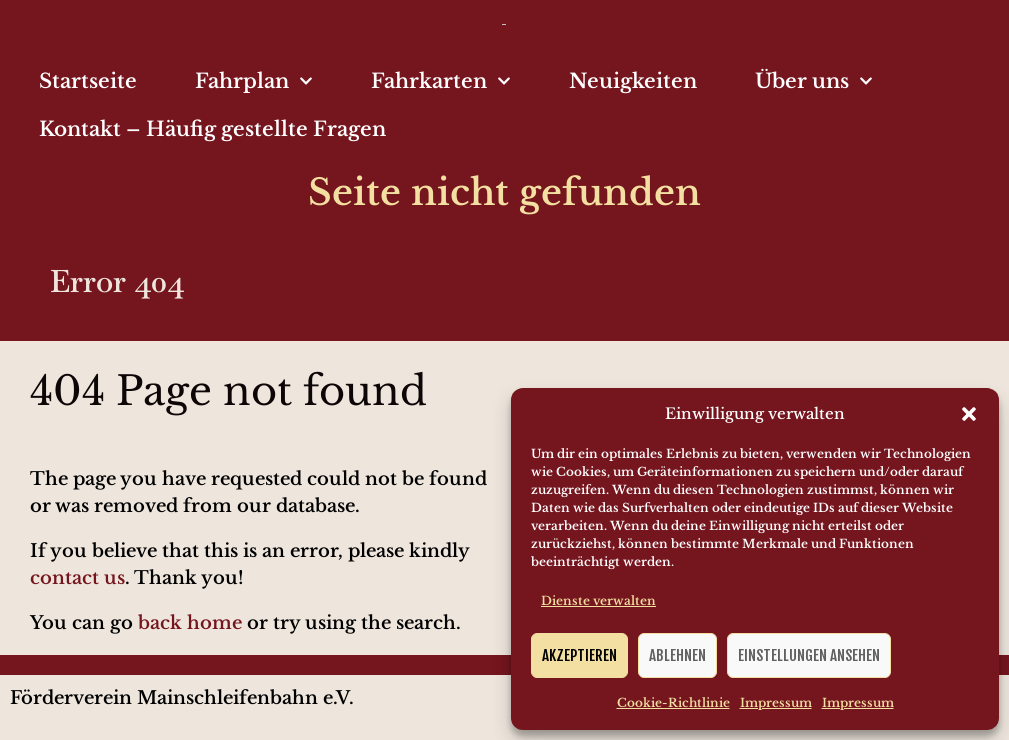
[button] (969, 414)
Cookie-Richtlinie (673, 702)
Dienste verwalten (598, 600)
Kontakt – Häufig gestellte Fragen (212, 129)
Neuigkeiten (633, 81)
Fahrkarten (441, 81)
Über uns (814, 81)
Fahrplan (254, 81)
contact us (77, 578)
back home (190, 623)
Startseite (88, 81)
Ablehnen (677, 655)
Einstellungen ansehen (809, 655)
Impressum (776, 702)
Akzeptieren (579, 655)
